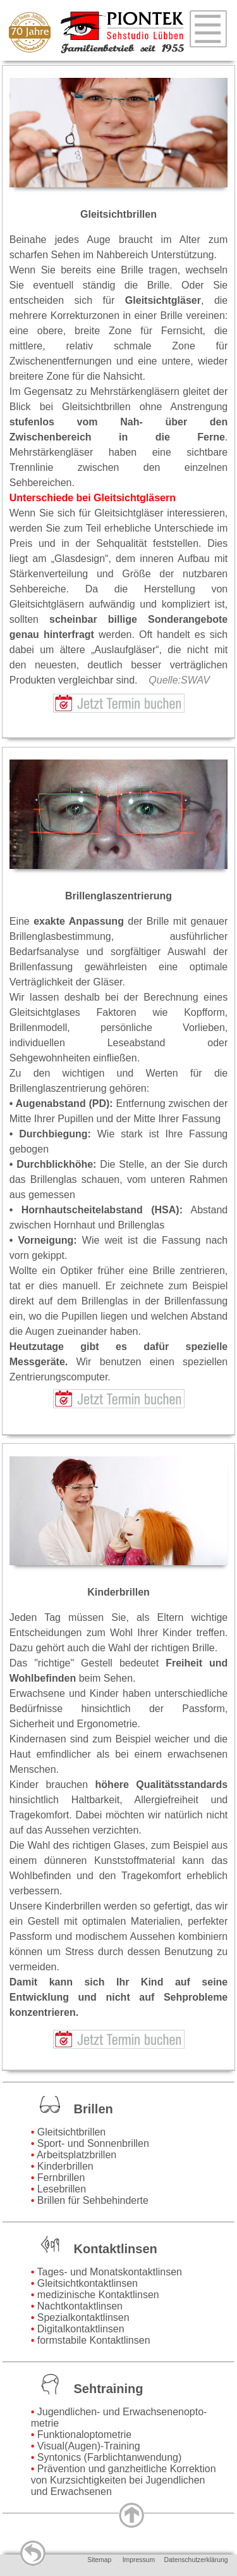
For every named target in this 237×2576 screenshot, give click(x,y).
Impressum (139, 2559)
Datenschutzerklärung (196, 2559)
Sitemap (99, 2559)
